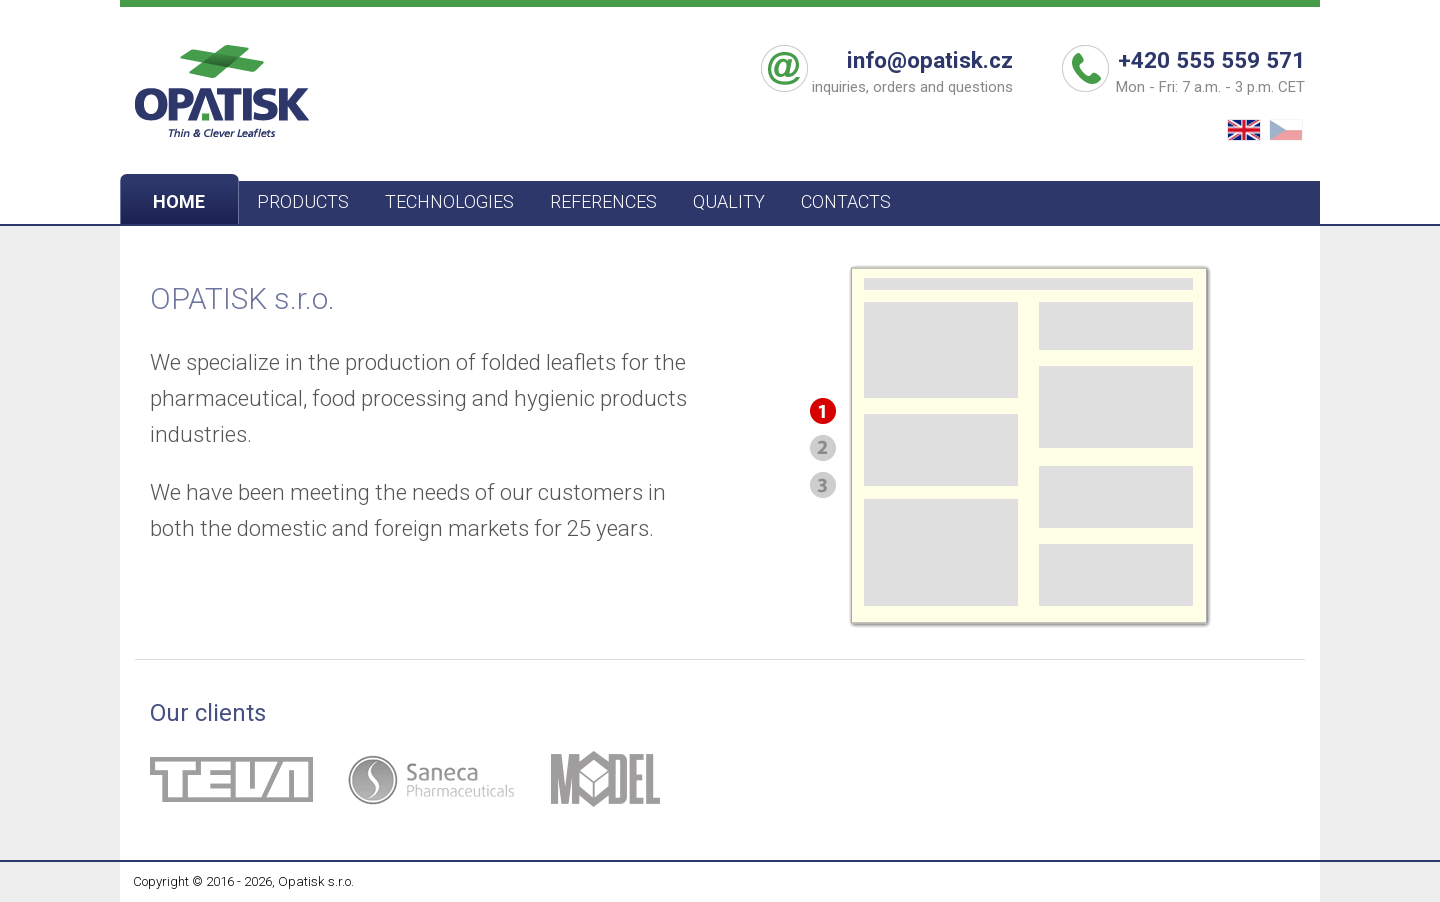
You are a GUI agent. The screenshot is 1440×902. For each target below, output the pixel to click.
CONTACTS (846, 201)
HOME (179, 201)
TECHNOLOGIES (449, 201)
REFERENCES (603, 201)
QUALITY (729, 201)
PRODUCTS (303, 201)
